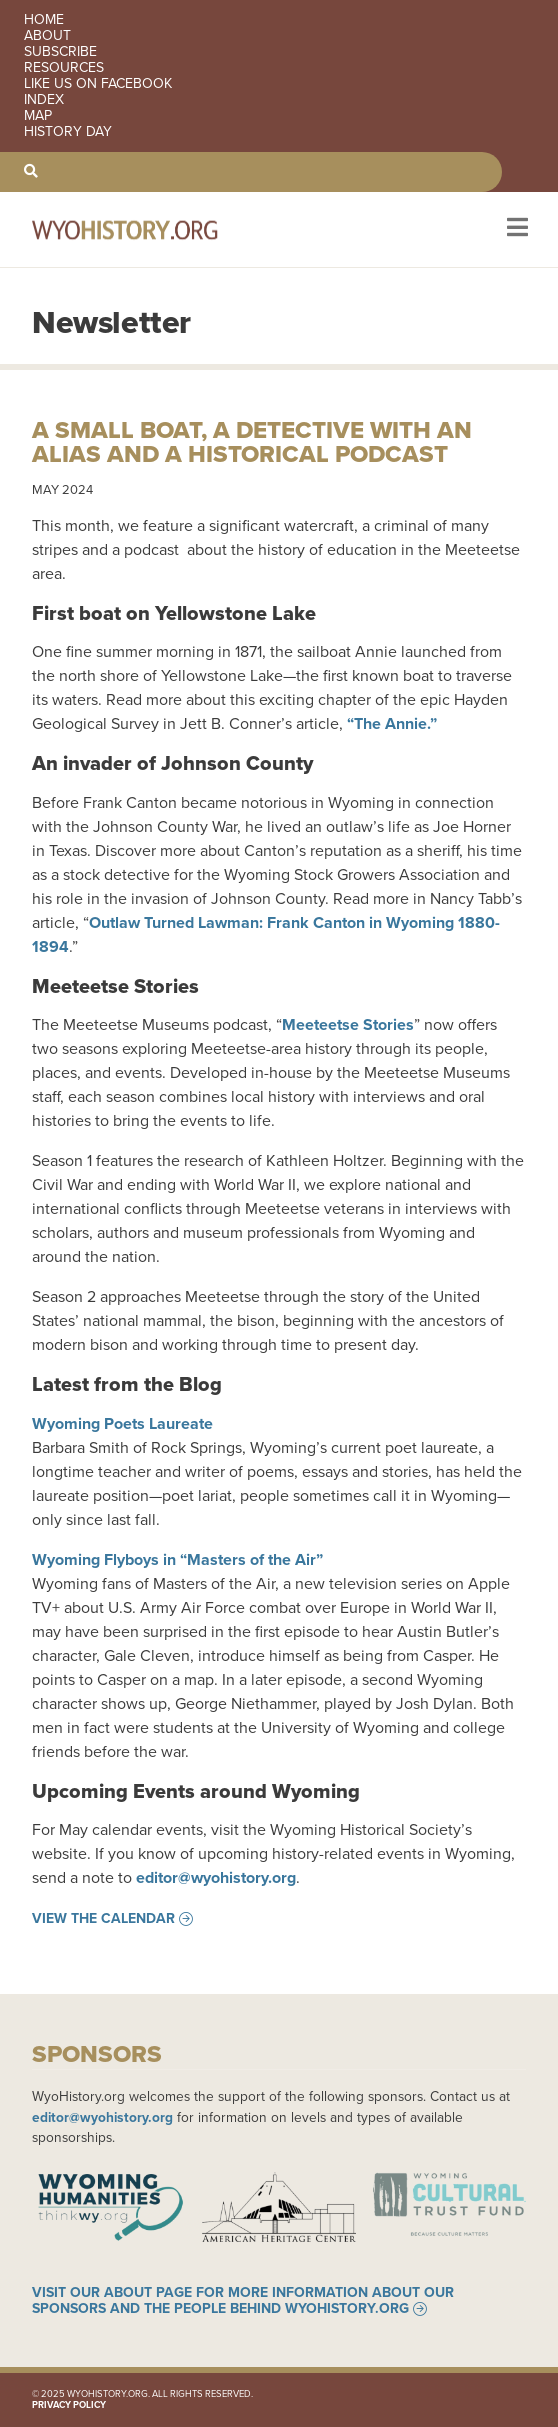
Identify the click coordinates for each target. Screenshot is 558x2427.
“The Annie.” (392, 723)
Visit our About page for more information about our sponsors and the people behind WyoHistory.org (243, 2301)
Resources (64, 68)
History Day (68, 132)
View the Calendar (103, 1919)
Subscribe (60, 52)
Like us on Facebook (98, 84)
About (47, 36)
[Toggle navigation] (515, 229)
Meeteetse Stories (348, 1024)
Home (44, 20)
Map (38, 116)
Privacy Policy (69, 2405)
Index (44, 100)
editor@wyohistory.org (216, 1877)
